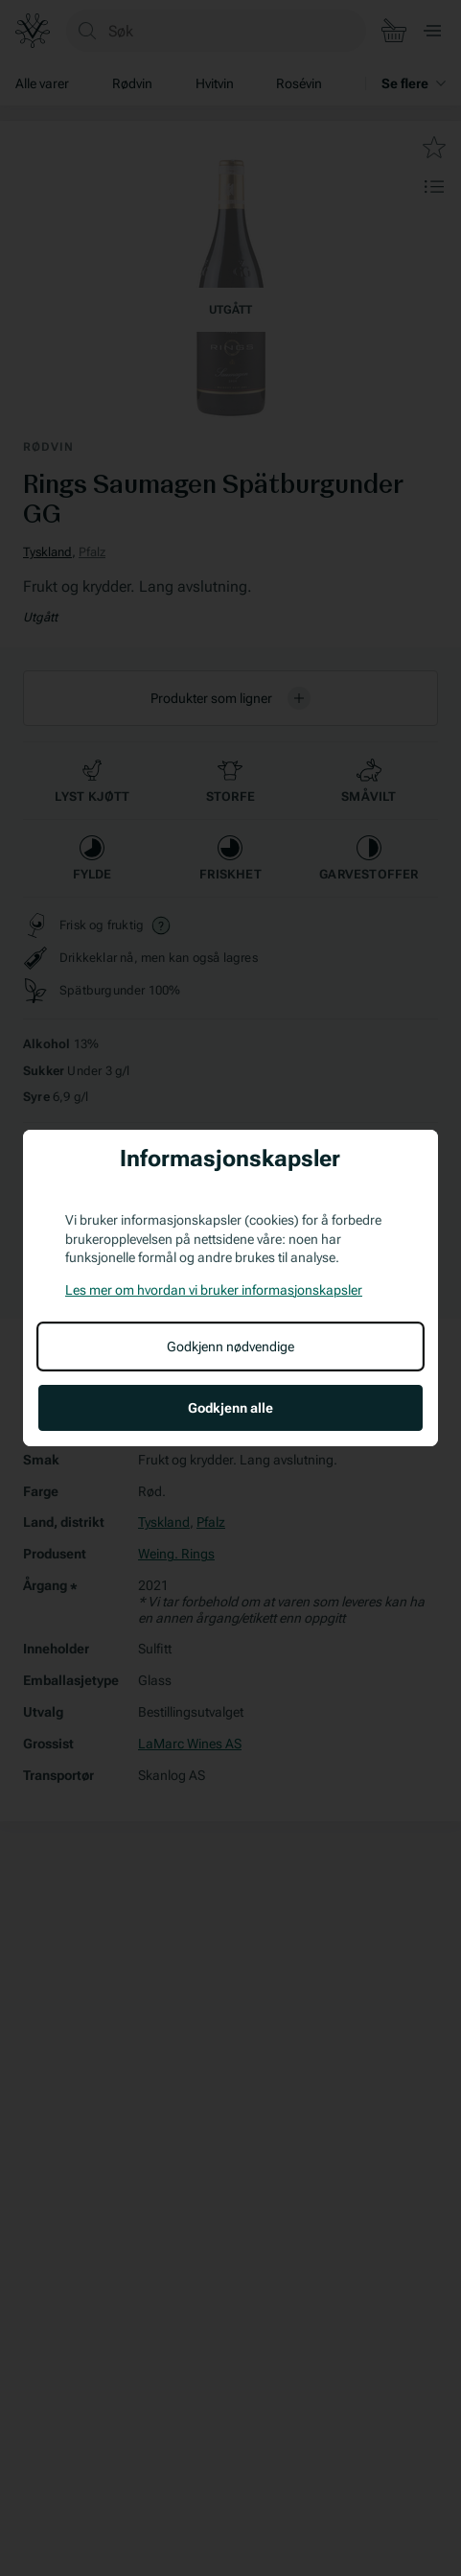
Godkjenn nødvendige (230, 1346)
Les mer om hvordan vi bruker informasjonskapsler (213, 1290)
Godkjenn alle (230, 1408)
